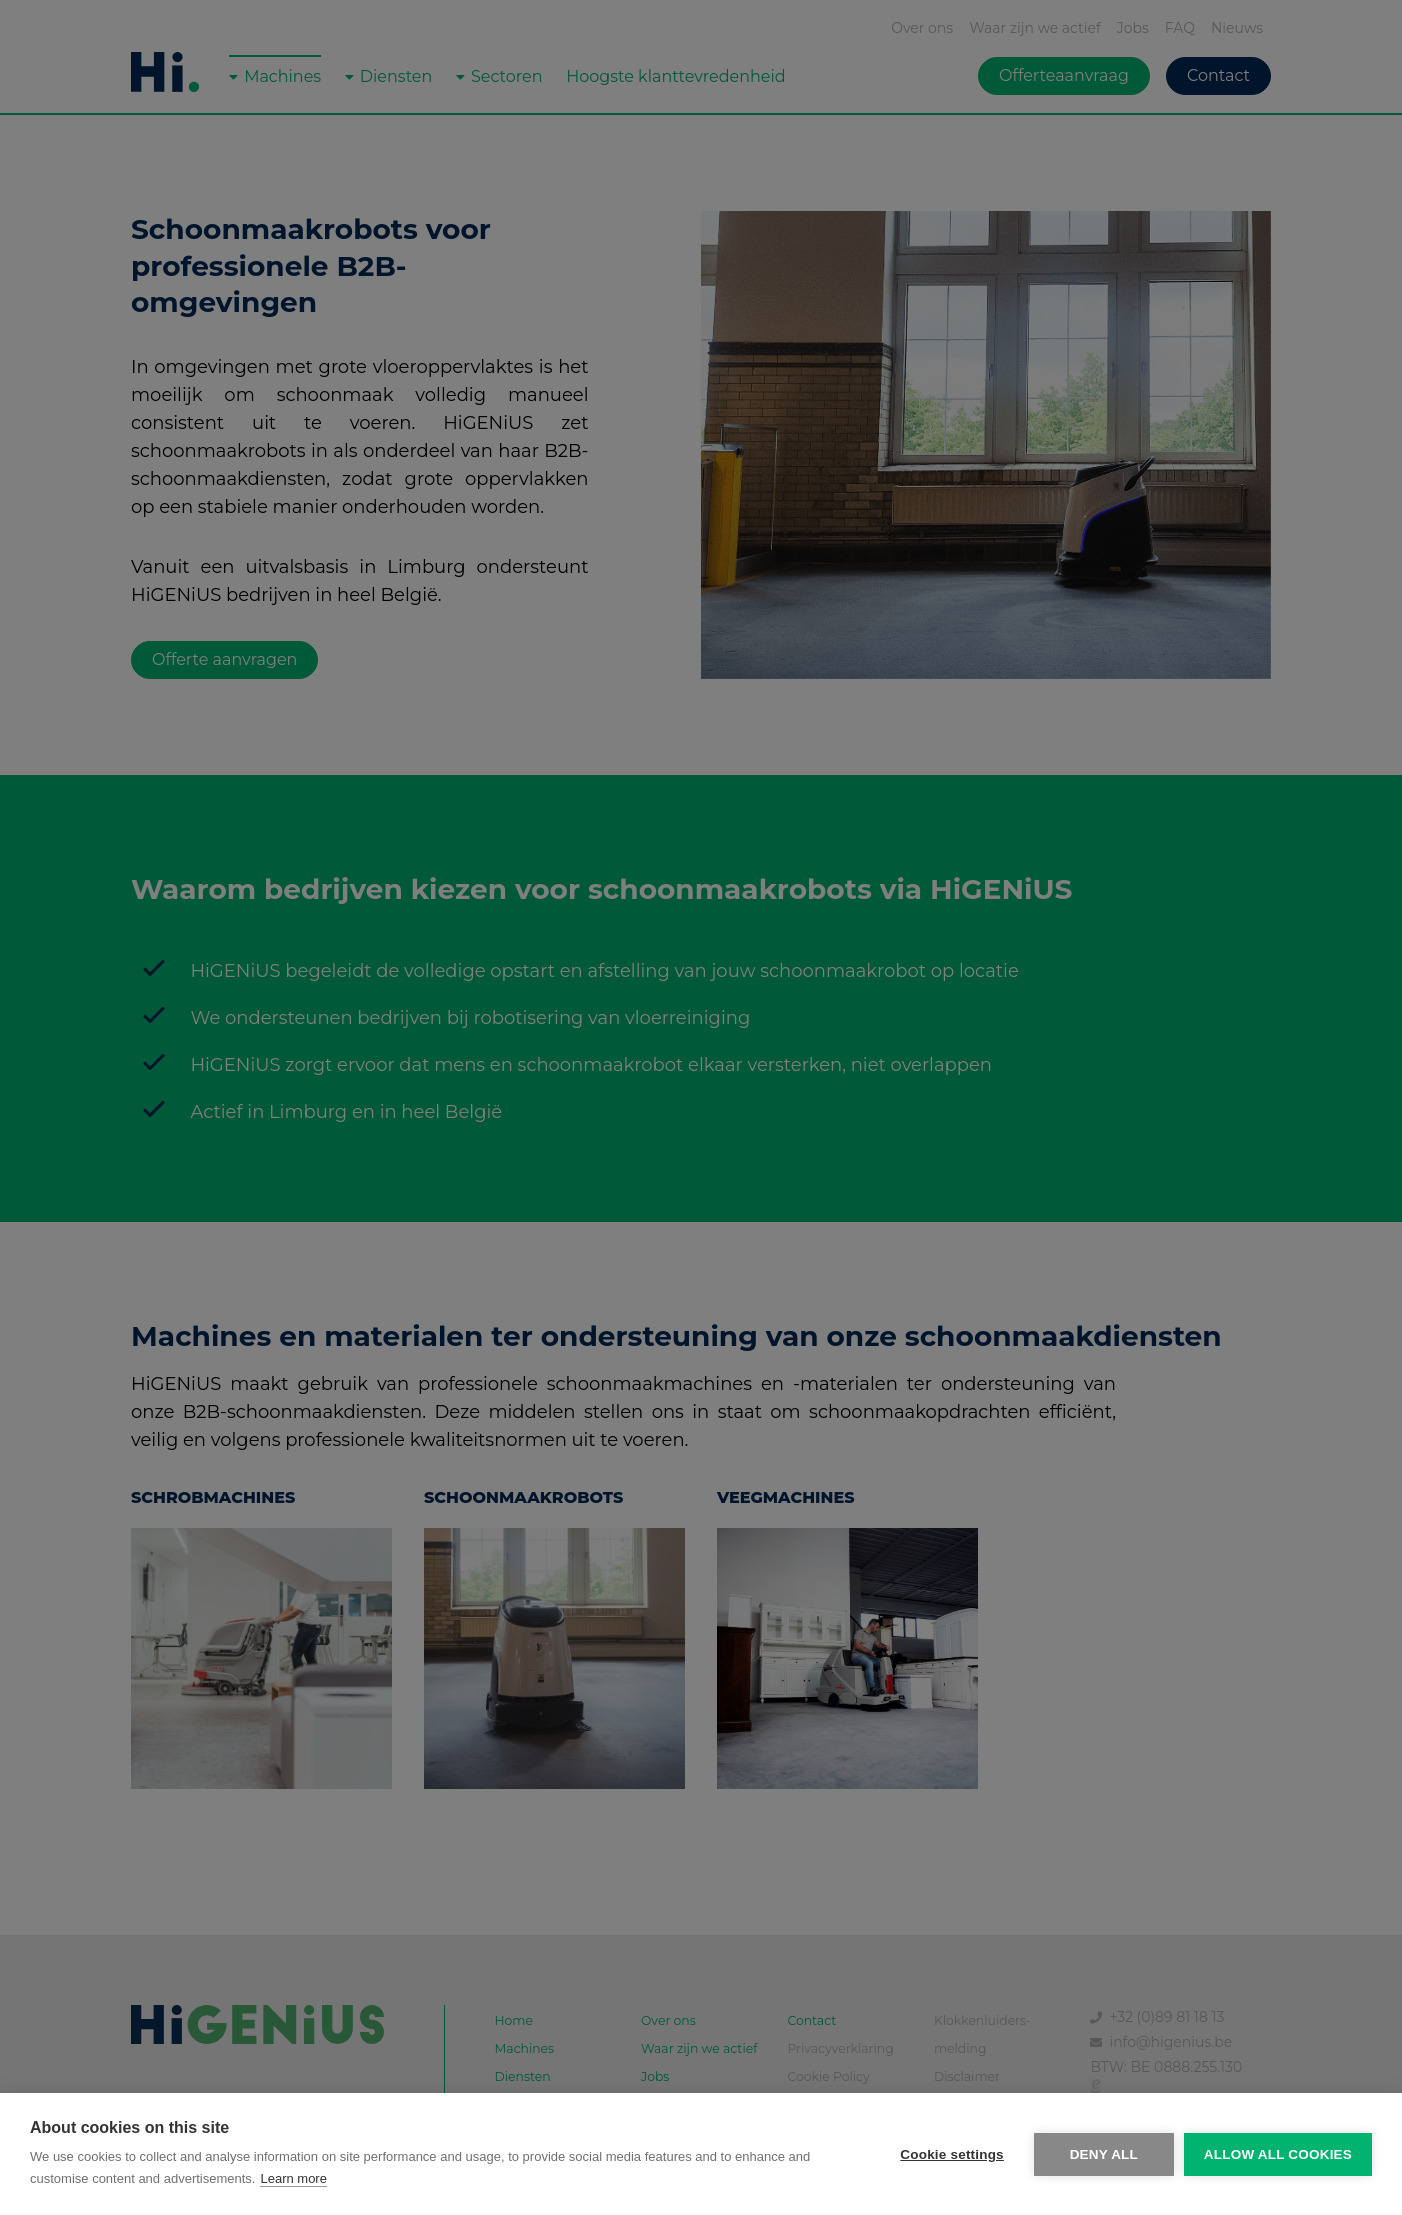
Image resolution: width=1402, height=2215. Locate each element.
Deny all (1104, 2154)
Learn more (293, 2178)
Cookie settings (952, 2154)
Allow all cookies (1278, 2154)
